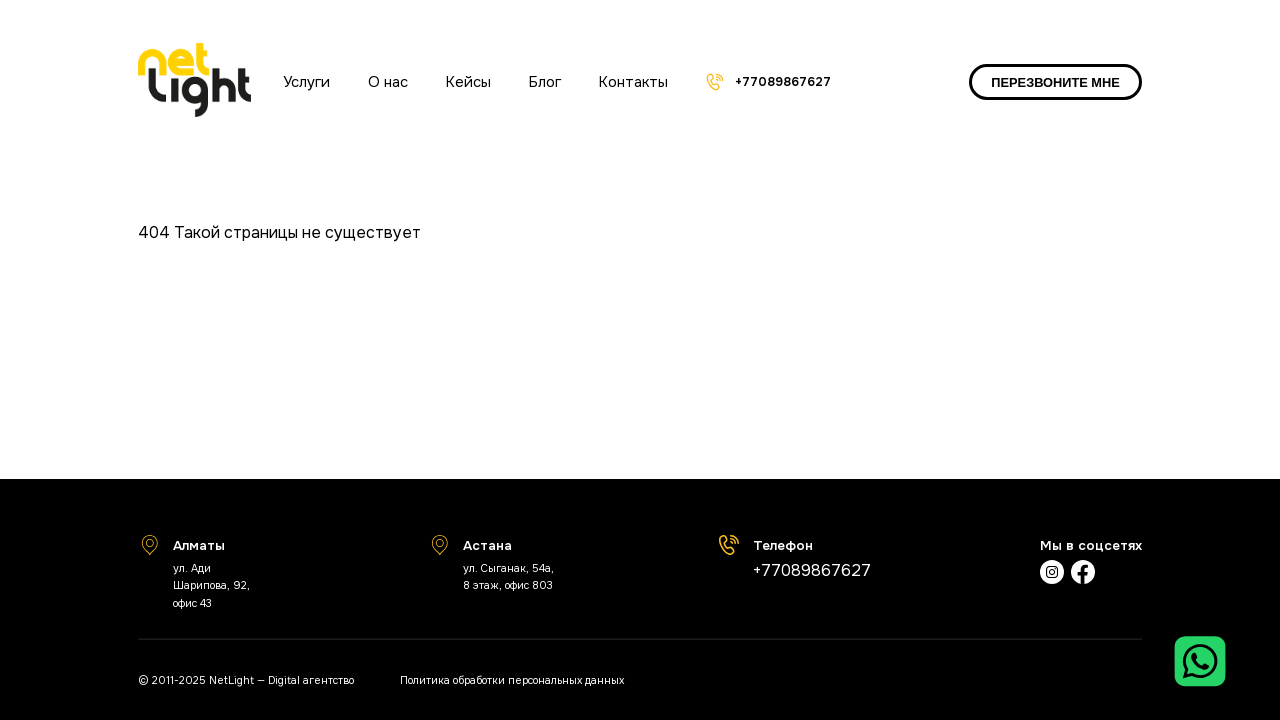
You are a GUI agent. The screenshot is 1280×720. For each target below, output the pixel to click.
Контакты (633, 82)
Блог (545, 82)
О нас (388, 82)
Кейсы (468, 82)
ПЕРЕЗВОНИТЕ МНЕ (1055, 82)
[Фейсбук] (1083, 574)
